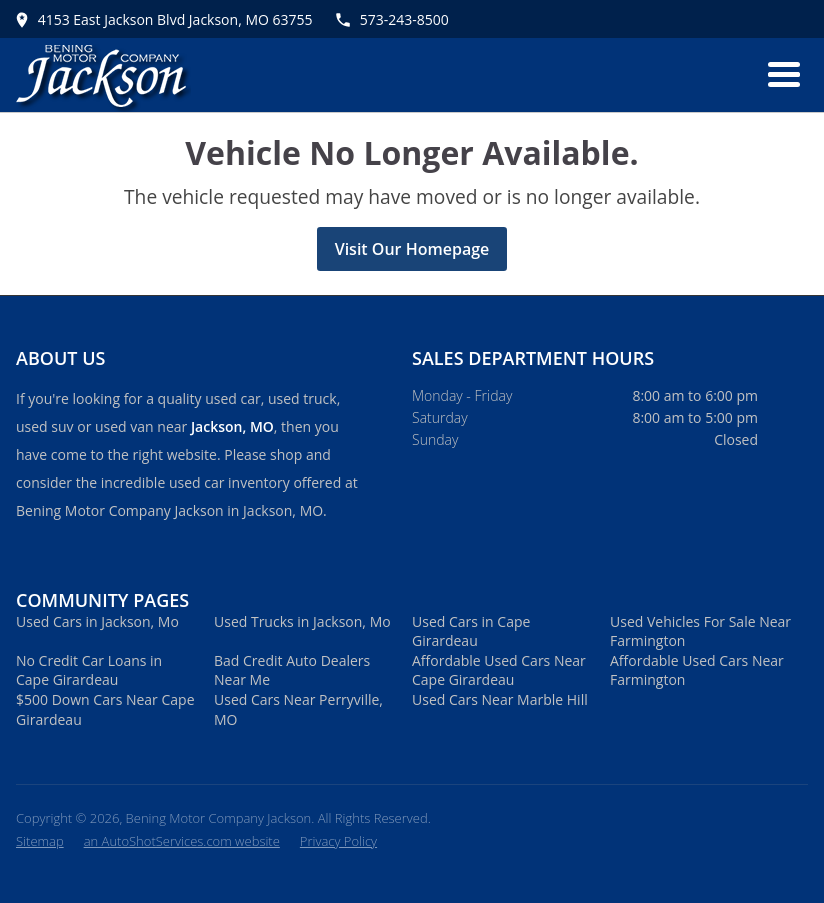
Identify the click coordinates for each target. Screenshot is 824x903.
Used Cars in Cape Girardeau (471, 631)
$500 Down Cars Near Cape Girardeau (105, 709)
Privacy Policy (338, 841)
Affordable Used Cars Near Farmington (697, 670)
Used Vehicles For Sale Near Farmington (700, 631)
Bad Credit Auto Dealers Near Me (292, 670)
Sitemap (40, 841)
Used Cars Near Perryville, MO (298, 709)
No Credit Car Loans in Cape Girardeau (89, 670)
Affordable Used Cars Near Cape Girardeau (499, 670)
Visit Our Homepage (412, 249)
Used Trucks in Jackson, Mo (302, 621)
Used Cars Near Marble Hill (500, 699)
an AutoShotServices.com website (182, 841)
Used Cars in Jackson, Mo (97, 621)
